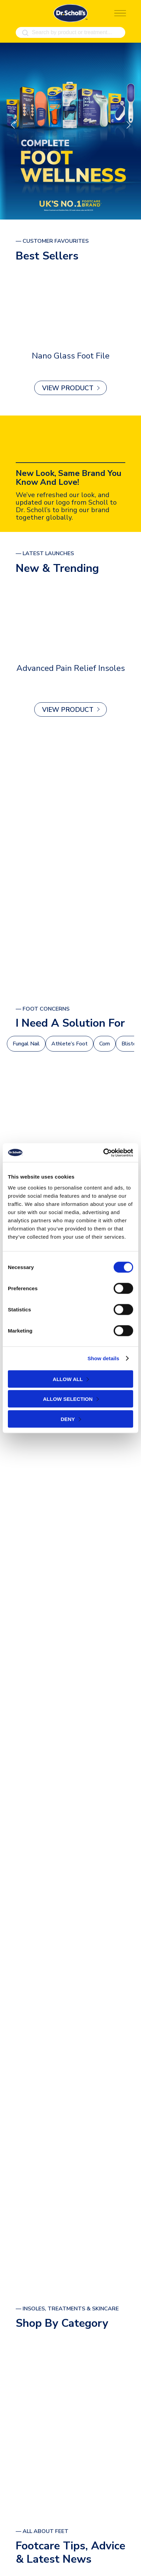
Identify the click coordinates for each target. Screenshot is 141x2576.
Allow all (68, 1379)
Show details (103, 1358)
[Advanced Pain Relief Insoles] (70, 619)
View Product (67, 388)
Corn (104, 1043)
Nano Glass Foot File (71, 355)
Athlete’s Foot (69, 1043)
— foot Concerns (42, 1009)
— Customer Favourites (52, 241)
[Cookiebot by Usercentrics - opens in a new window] (103, 1152)
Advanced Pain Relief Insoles (70, 668)
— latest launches (45, 553)
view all (68, 2458)
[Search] (25, 33)
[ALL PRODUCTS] (70, 862)
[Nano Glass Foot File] (70, 307)
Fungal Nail (26, 1043)
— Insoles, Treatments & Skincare (67, 2308)
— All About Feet (42, 2531)
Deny (68, 1419)
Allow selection (68, 1399)
